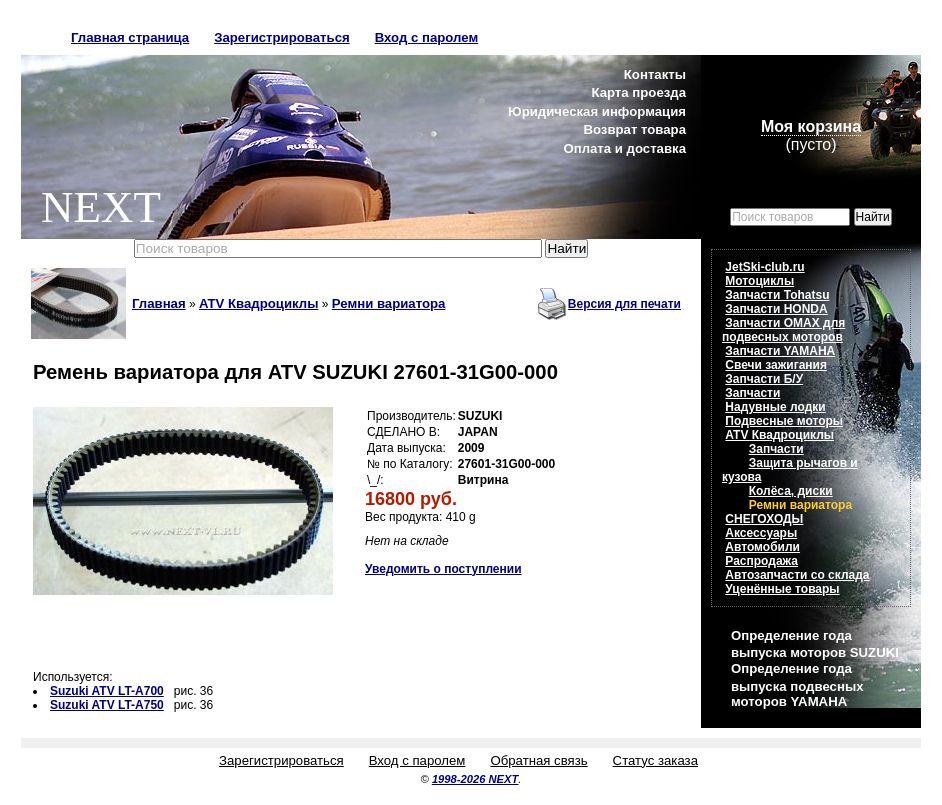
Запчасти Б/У (764, 379)
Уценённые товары (782, 589)
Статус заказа (655, 760)
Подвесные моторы (784, 421)
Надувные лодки (775, 407)
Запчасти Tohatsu (777, 295)
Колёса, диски (791, 491)
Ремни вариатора (389, 303)
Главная (159, 303)
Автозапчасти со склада (797, 575)
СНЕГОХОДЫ (764, 519)
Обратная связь (538, 760)
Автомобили (762, 547)
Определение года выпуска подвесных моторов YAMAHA (797, 684)
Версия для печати (624, 304)
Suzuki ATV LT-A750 (107, 705)
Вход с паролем (426, 37)
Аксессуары (761, 533)
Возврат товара (634, 129)
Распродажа (761, 561)
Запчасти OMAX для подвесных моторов (783, 330)
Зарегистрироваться (282, 37)
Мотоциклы (759, 281)
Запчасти (752, 393)
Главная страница (130, 37)
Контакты (655, 74)
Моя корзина (811, 126)
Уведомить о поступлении (443, 569)
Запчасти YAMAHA (780, 351)
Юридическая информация (597, 111)
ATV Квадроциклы (258, 303)
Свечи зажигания (776, 365)
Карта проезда (638, 92)
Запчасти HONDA (776, 309)
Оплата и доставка (624, 148)
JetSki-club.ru (764, 267)
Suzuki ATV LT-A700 (107, 691)
